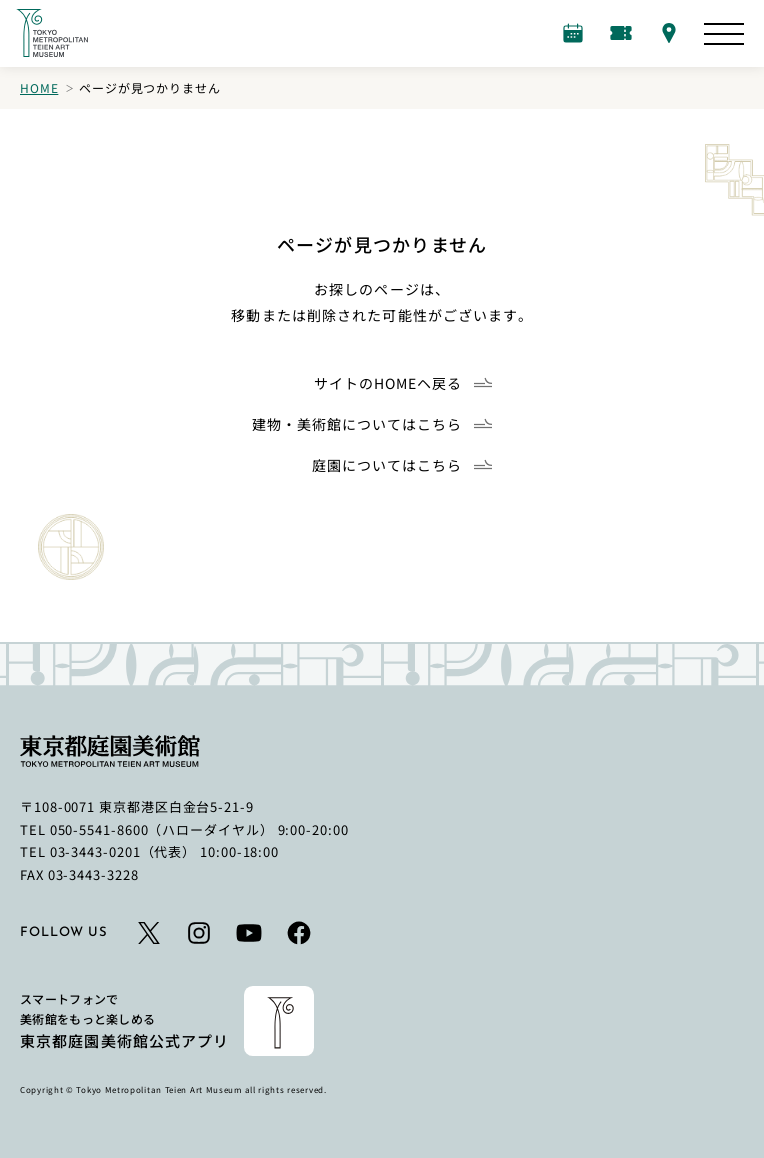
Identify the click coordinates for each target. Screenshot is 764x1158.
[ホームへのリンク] (52, 33)
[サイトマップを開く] (724, 34)
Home (39, 87)
